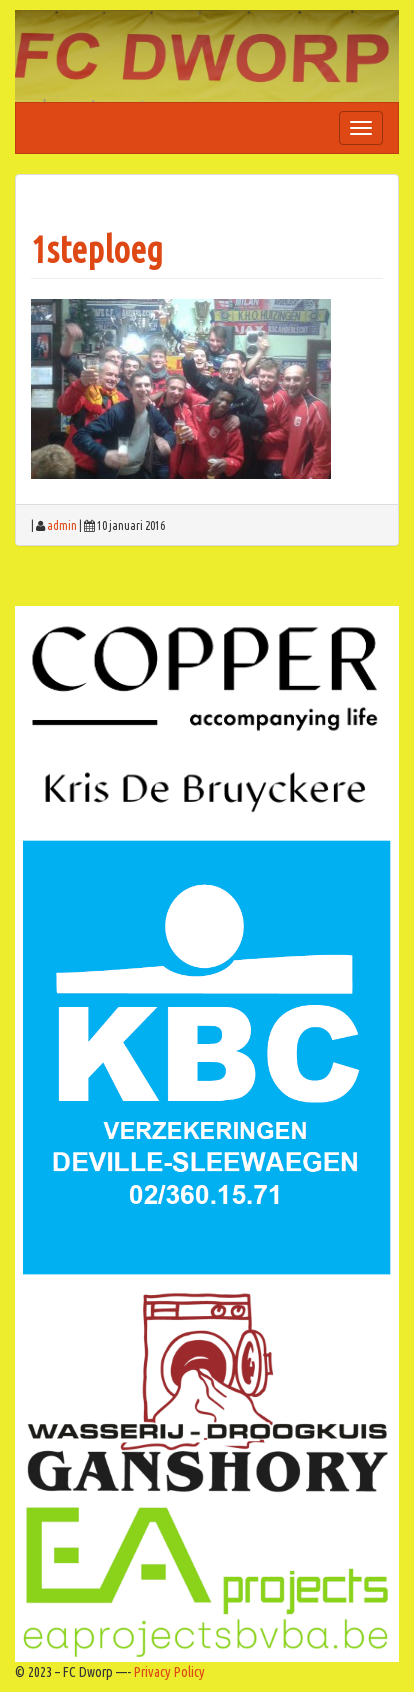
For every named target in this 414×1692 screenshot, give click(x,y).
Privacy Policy (169, 1672)
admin (62, 525)
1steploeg (97, 249)
